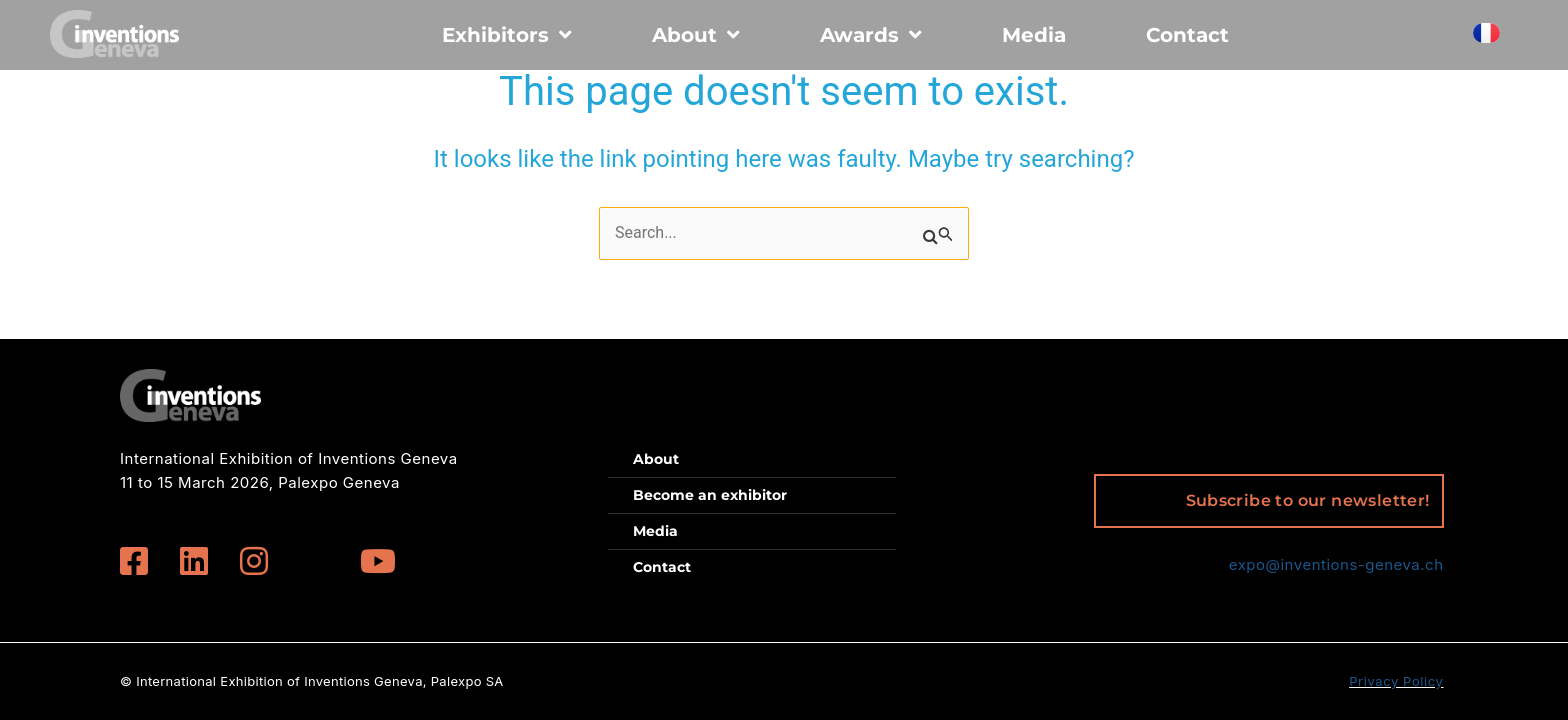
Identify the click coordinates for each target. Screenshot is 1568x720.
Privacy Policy (1396, 681)
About (696, 35)
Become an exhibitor (710, 495)
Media (1034, 35)
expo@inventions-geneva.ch (1336, 564)
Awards (871, 35)
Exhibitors (507, 35)
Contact (1187, 35)
